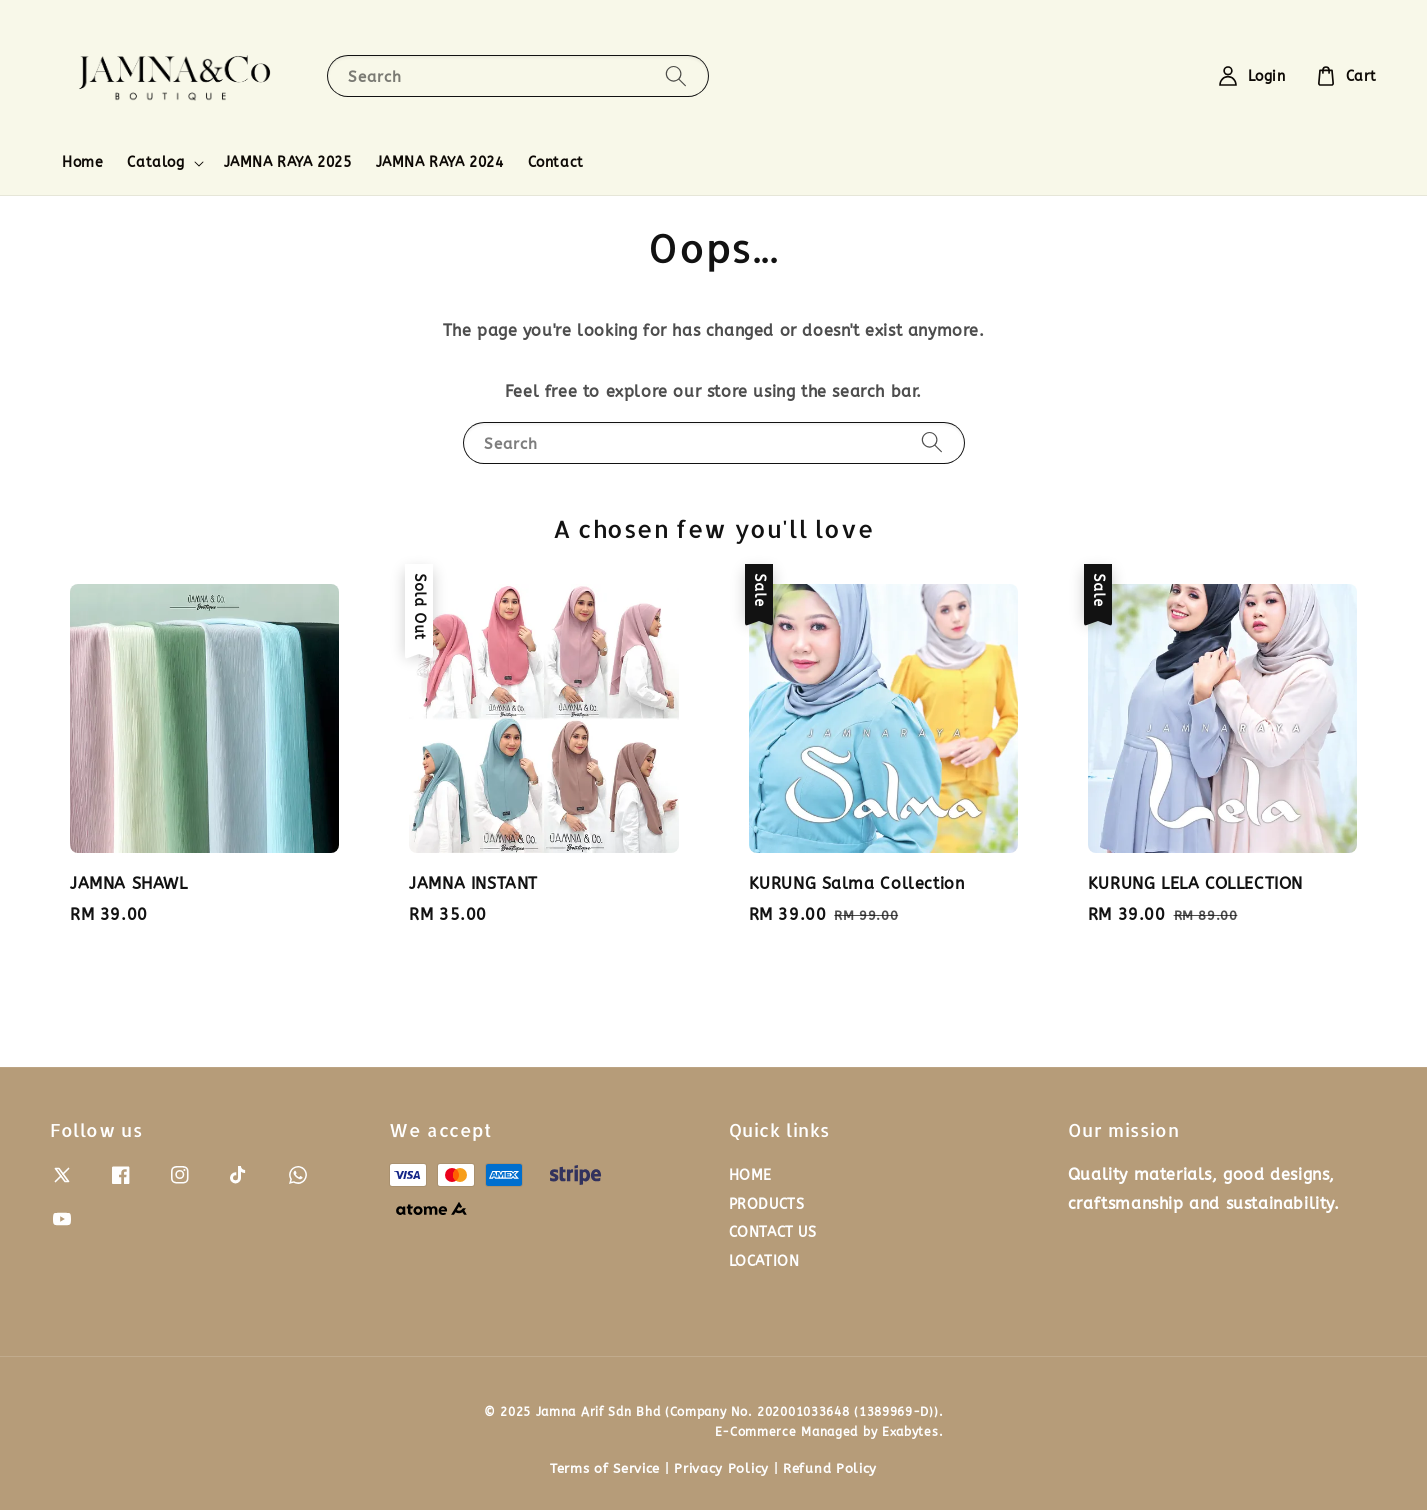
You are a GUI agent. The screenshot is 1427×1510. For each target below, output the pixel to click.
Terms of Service (605, 1468)
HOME (750, 1175)
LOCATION (764, 1261)
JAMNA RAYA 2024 (440, 162)
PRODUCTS (767, 1204)
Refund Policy (830, 1468)
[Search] (676, 75)
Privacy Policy (721, 1468)
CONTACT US (773, 1232)
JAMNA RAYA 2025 (288, 162)
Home (82, 162)
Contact (556, 162)
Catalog (155, 162)
